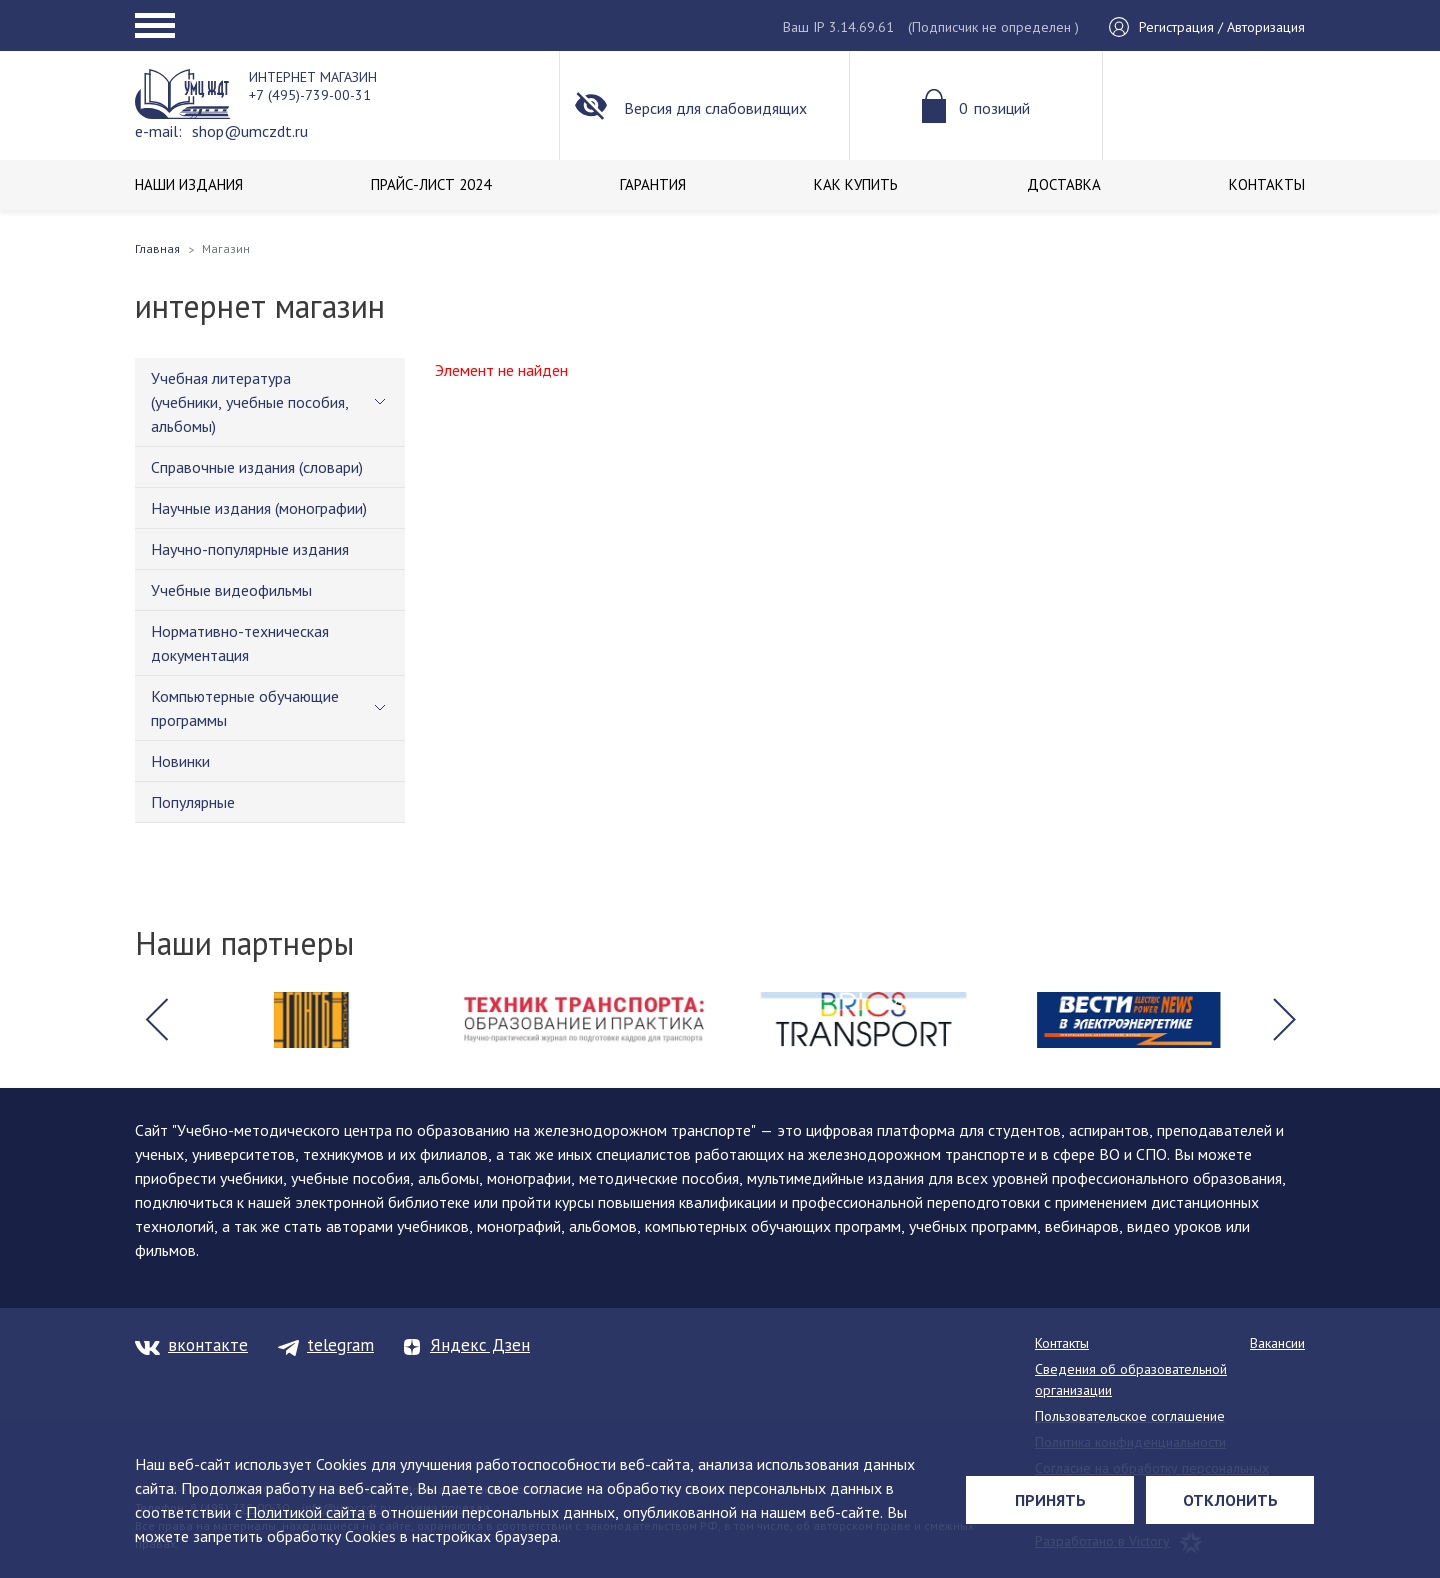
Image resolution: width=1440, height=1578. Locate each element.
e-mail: (158, 131)
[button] (156, 1020)
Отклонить (1230, 1500)
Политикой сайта (305, 1512)
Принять (1050, 1500)
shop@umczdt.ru (250, 131)
